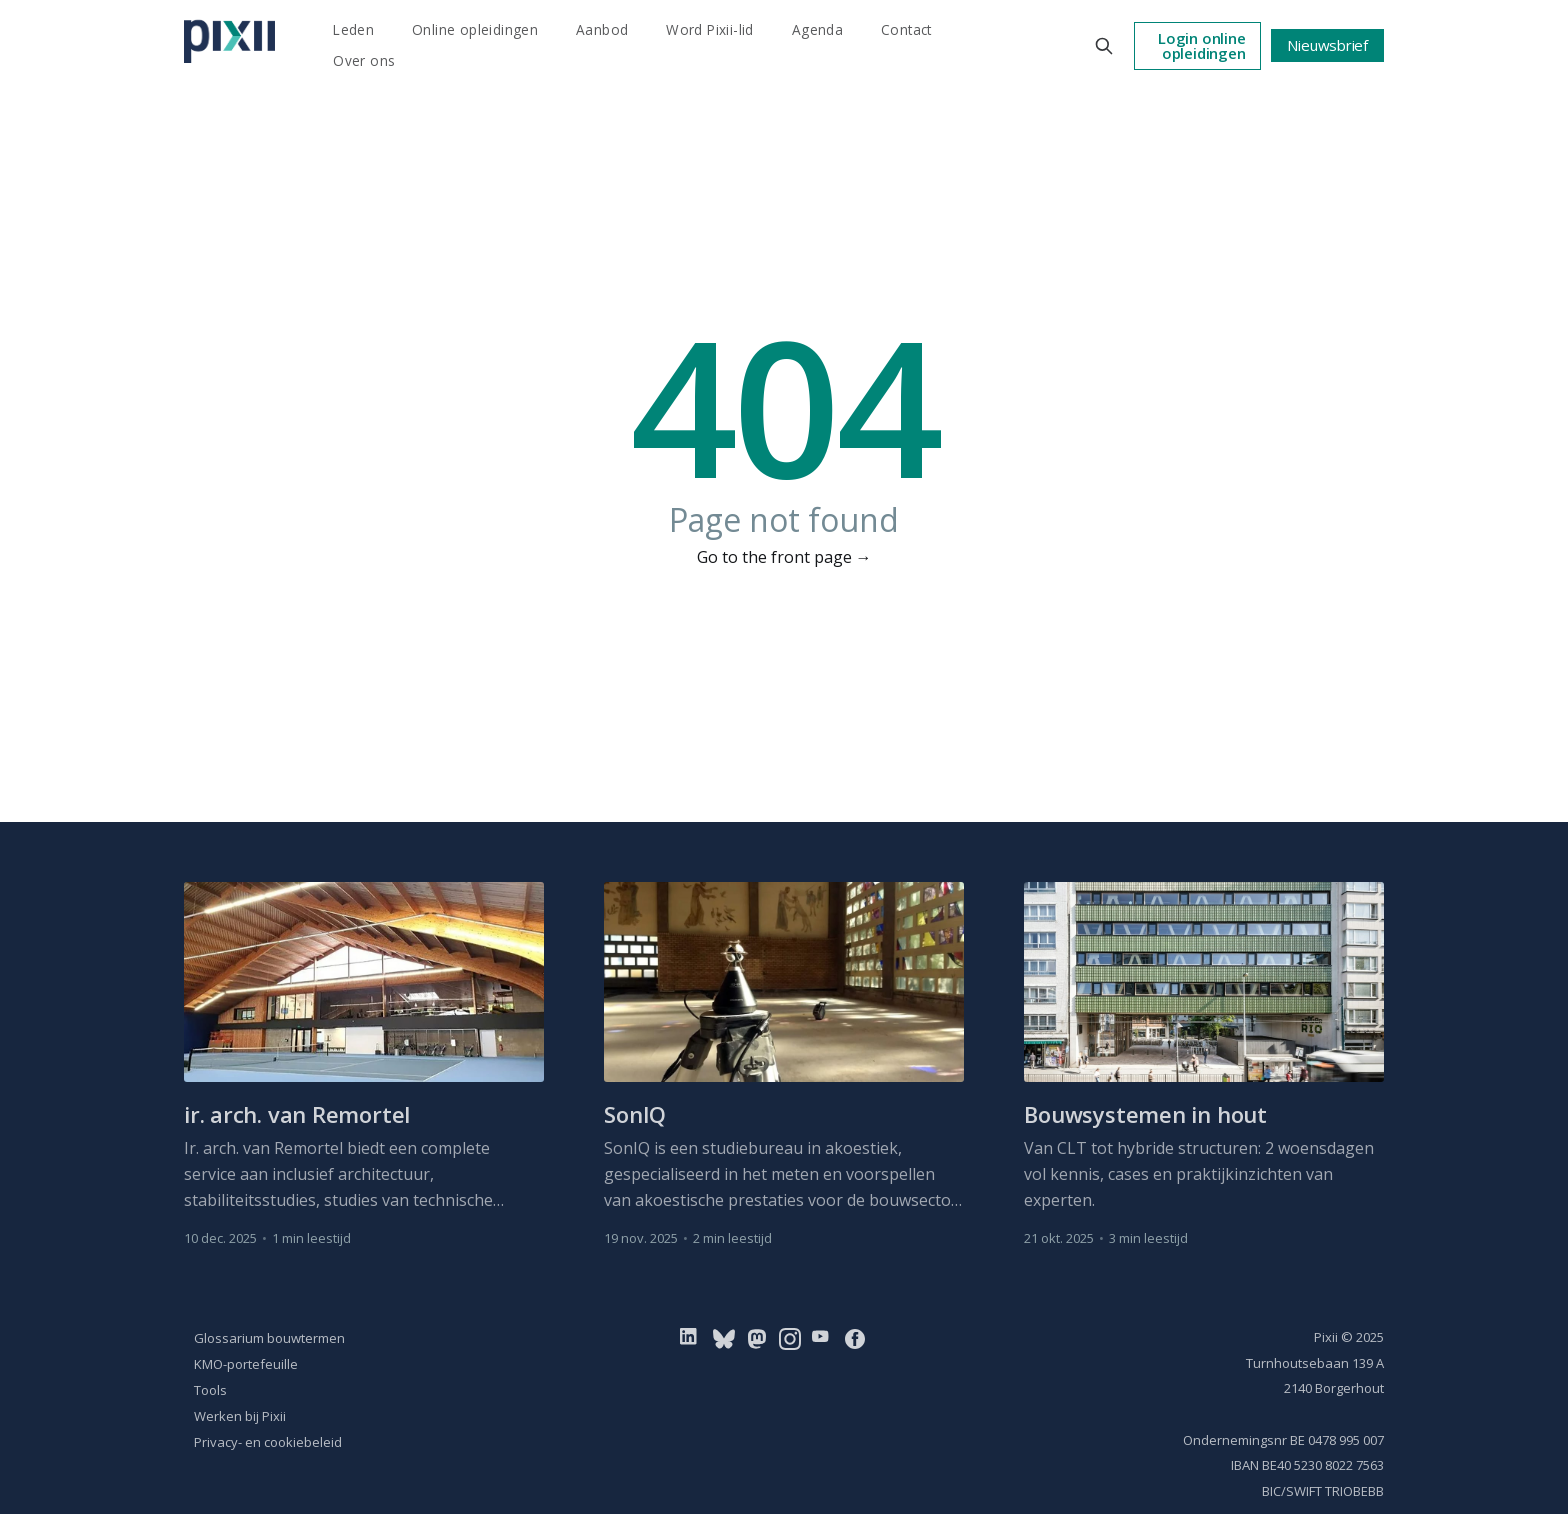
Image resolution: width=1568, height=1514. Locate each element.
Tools (210, 1390)
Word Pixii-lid (710, 29)
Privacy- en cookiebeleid (268, 1442)
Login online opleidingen (1201, 45)
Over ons (364, 60)
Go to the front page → (784, 557)
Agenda (817, 29)
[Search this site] (1104, 46)
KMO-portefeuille (246, 1364)
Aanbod (602, 29)
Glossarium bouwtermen (269, 1338)
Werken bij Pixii (240, 1416)
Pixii (1326, 1337)
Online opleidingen (475, 29)
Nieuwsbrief (1327, 45)
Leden (353, 29)
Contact (906, 29)
